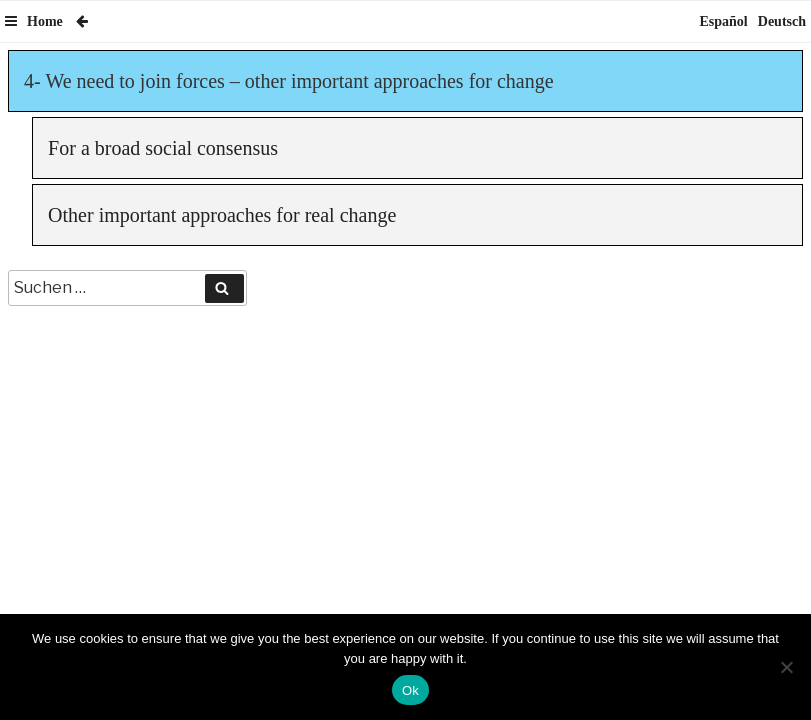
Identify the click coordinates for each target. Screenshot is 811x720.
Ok (410, 690)
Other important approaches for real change (222, 215)
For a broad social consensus (163, 148)
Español (724, 21)
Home (45, 21)
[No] (786, 667)
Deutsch (782, 21)
